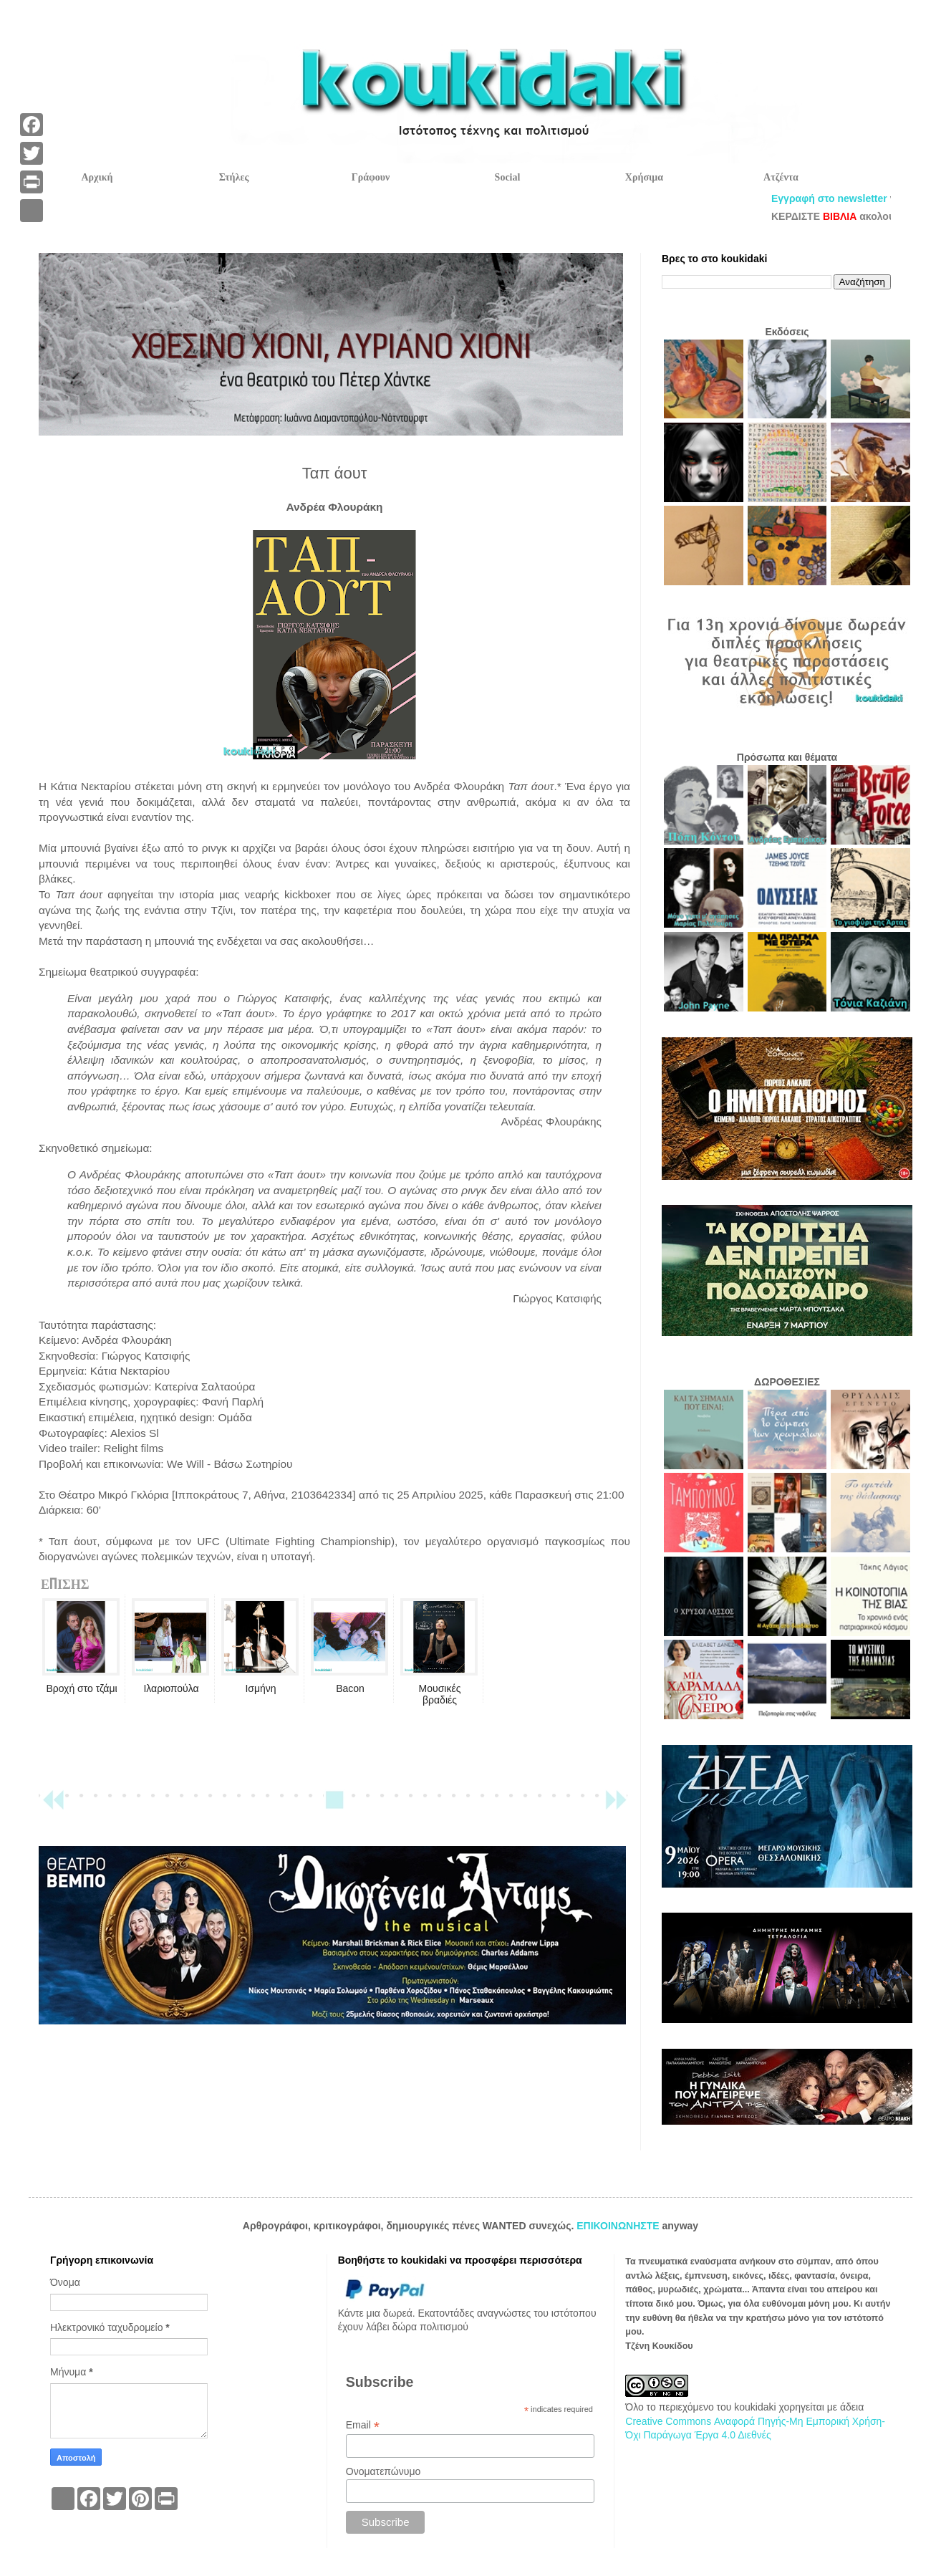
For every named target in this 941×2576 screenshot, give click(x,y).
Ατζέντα (780, 177)
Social (508, 177)
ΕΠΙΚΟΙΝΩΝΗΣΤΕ (619, 2225)
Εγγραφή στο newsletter (872, 198)
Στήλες (234, 177)
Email (363, 2425)
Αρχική (96, 177)
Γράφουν (371, 177)
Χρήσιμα (644, 177)
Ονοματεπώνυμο (383, 2471)
